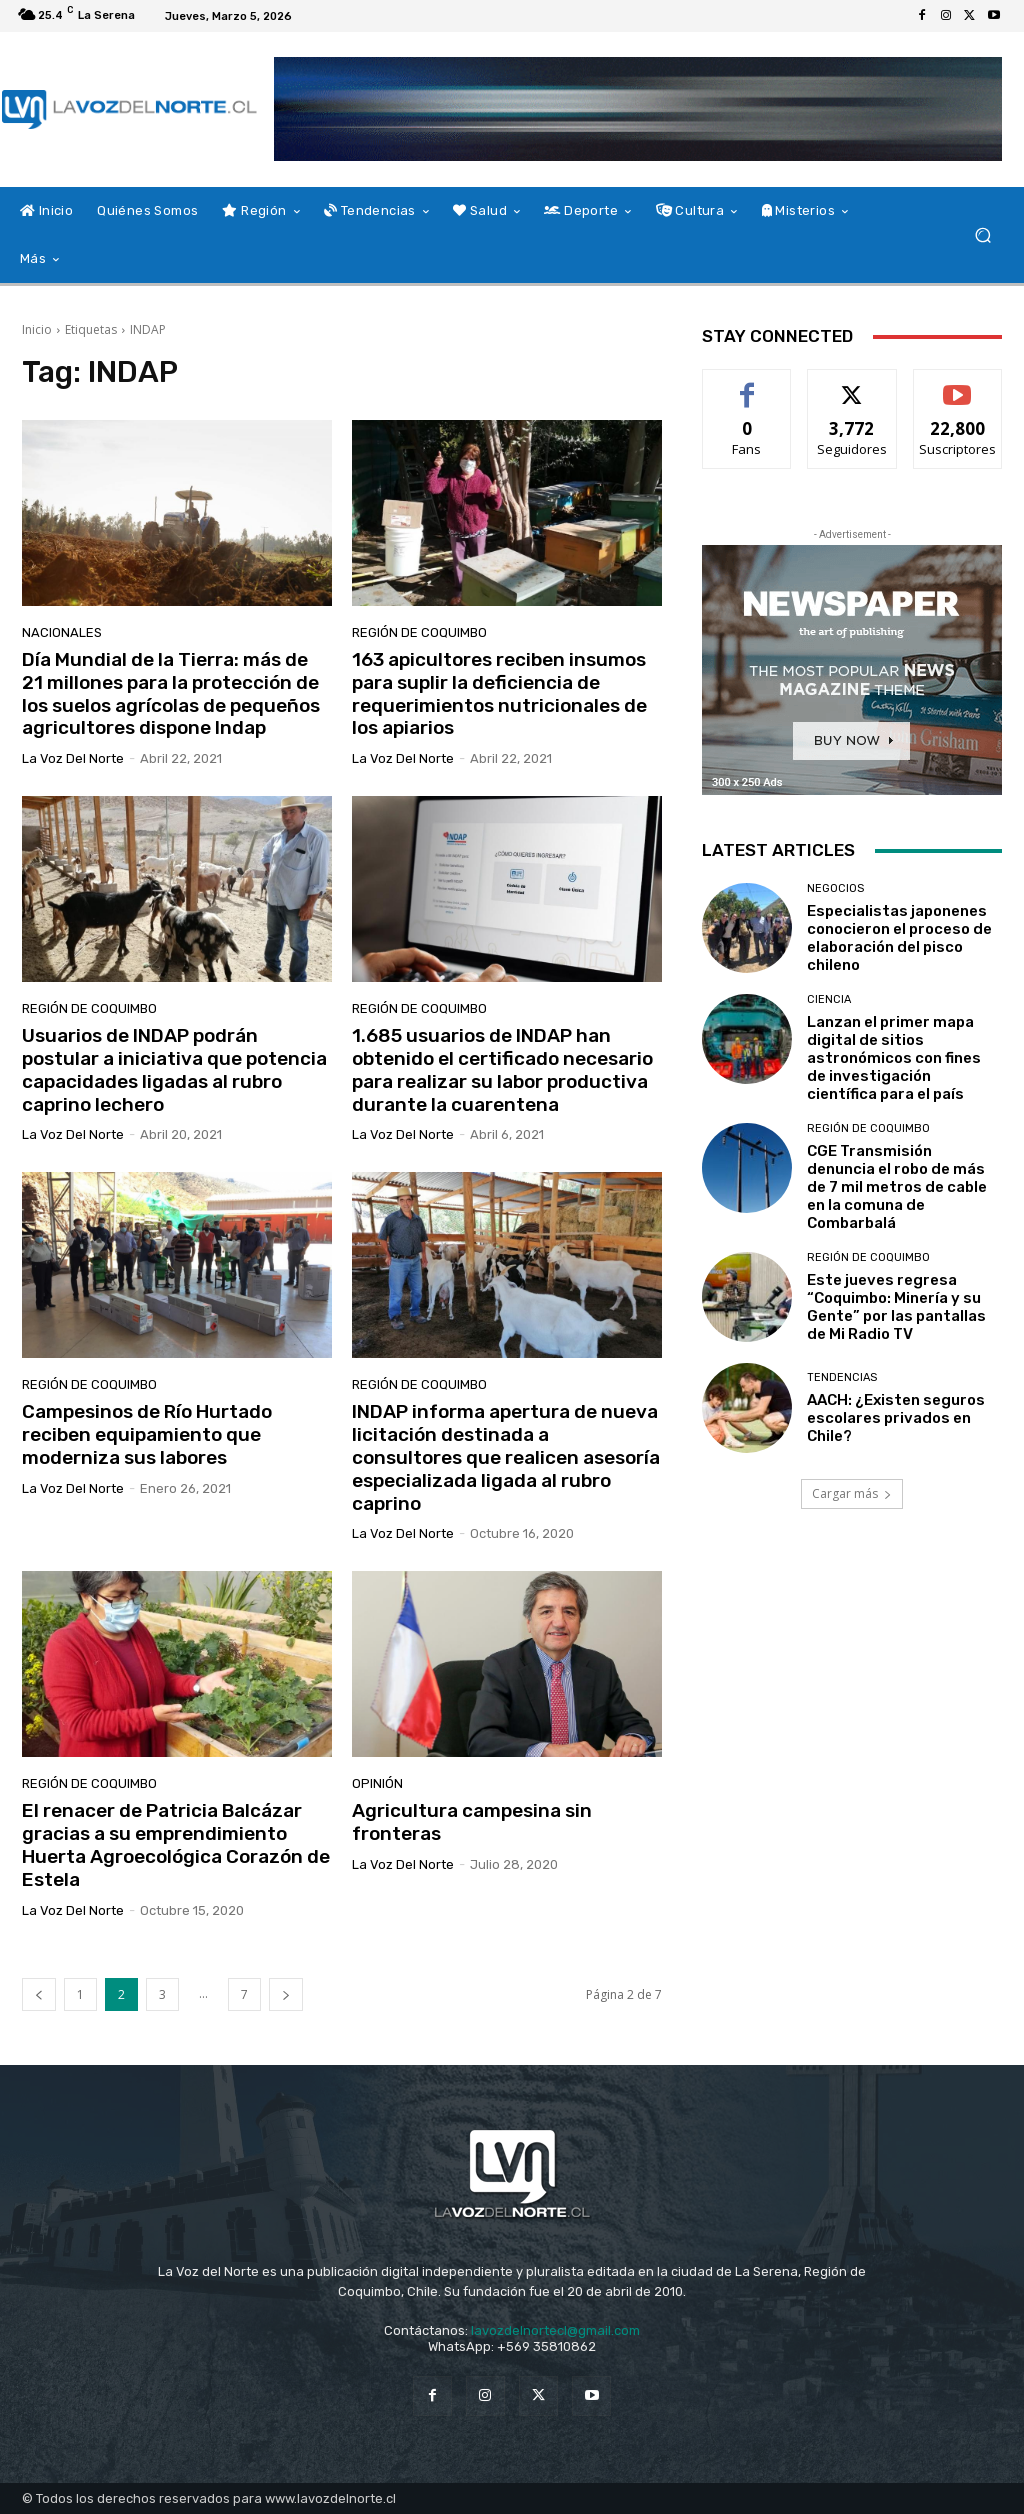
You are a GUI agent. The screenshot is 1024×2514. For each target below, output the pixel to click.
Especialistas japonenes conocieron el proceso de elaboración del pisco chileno (899, 938)
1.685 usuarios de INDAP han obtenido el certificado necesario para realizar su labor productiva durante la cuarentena (502, 1069)
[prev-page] (39, 1994)
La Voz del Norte (73, 758)
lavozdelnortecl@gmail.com (555, 2330)
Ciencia (829, 999)
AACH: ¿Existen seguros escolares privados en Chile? (896, 1418)
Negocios (835, 888)
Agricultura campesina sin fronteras (472, 1822)
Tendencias (842, 1377)
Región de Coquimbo (419, 632)
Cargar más (852, 1493)
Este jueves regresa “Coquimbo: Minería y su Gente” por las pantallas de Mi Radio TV (896, 1307)
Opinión (377, 1783)
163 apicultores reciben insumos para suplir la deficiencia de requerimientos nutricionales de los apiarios (499, 693)
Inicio (37, 329)
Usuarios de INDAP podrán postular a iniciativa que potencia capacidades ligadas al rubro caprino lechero (174, 1069)
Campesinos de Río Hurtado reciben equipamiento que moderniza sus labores (147, 1434)
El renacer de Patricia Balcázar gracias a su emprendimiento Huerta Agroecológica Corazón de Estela (176, 1844)
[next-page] (286, 1994)
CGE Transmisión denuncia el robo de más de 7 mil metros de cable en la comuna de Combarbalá (897, 1187)
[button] (982, 235)
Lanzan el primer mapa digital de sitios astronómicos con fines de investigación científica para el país (894, 1058)
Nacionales (62, 632)
